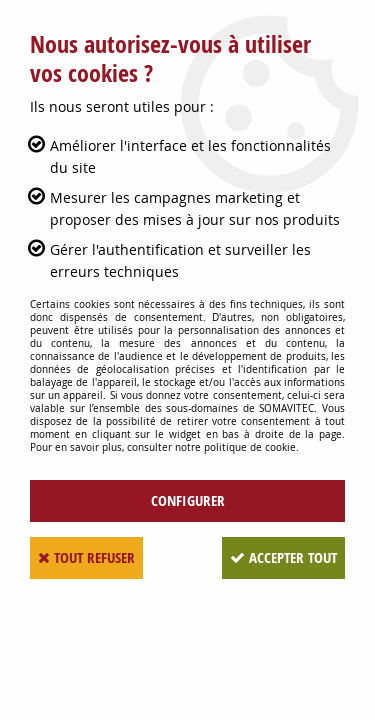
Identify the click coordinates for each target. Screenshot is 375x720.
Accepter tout (283, 557)
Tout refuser (86, 557)
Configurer (188, 500)
